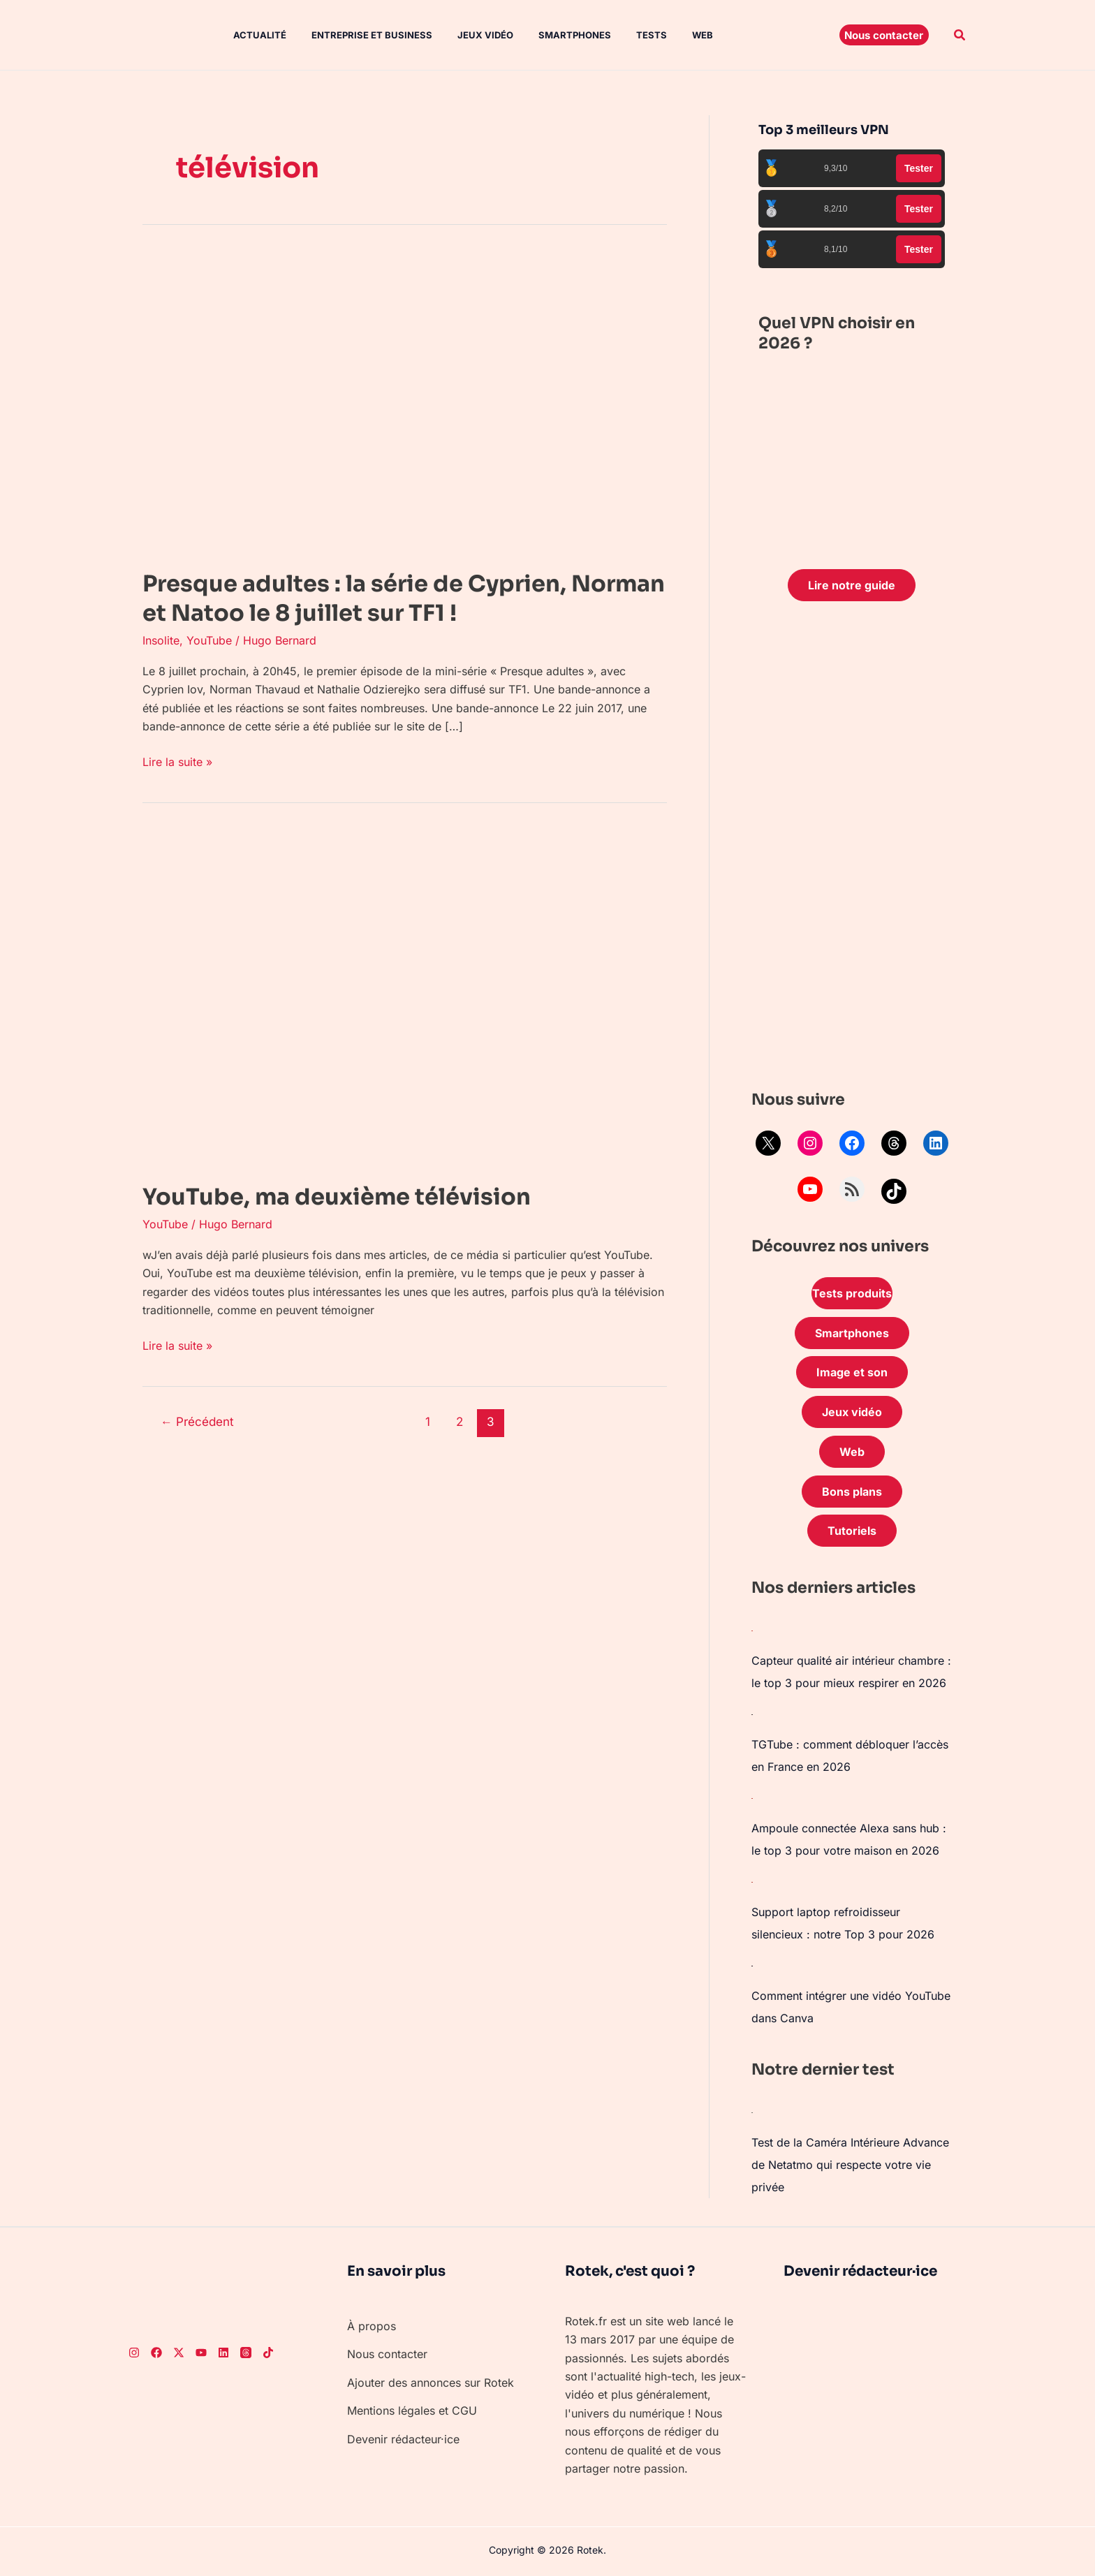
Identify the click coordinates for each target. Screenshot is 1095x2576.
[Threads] (245, 2352)
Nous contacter (387, 2354)
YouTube (209, 640)
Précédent (197, 1421)
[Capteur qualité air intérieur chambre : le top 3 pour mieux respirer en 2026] (752, 1630)
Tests (633, 35)
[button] (884, 34)
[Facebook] (156, 2352)
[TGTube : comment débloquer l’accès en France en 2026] (752, 1713)
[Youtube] (201, 2352)
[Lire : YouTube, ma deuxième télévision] (393, 997)
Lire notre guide (851, 585)
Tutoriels (852, 1531)
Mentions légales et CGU (412, 2410)
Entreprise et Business (362, 35)
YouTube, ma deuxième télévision (336, 1197)
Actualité (252, 35)
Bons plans (852, 1492)
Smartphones (559, 35)
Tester (918, 168)
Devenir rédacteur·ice (403, 2439)
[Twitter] (178, 2352)
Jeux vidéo (473, 35)
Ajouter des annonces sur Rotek (430, 2383)
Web (681, 35)
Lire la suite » (177, 761)
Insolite (160, 640)
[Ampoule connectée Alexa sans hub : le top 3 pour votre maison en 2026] (752, 1797)
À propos (371, 2326)
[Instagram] (134, 2352)
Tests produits (852, 1293)
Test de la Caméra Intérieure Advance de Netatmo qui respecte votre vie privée (850, 2164)
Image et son (852, 1372)
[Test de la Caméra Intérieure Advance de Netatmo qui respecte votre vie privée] (752, 2111)
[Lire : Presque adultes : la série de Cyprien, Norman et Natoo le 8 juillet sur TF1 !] (393, 402)
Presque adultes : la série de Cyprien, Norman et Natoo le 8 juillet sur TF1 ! (403, 598)
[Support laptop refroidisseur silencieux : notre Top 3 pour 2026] (752, 1881)
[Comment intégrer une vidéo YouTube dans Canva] (752, 1965)
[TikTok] (268, 2352)
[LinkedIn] (223, 2352)
